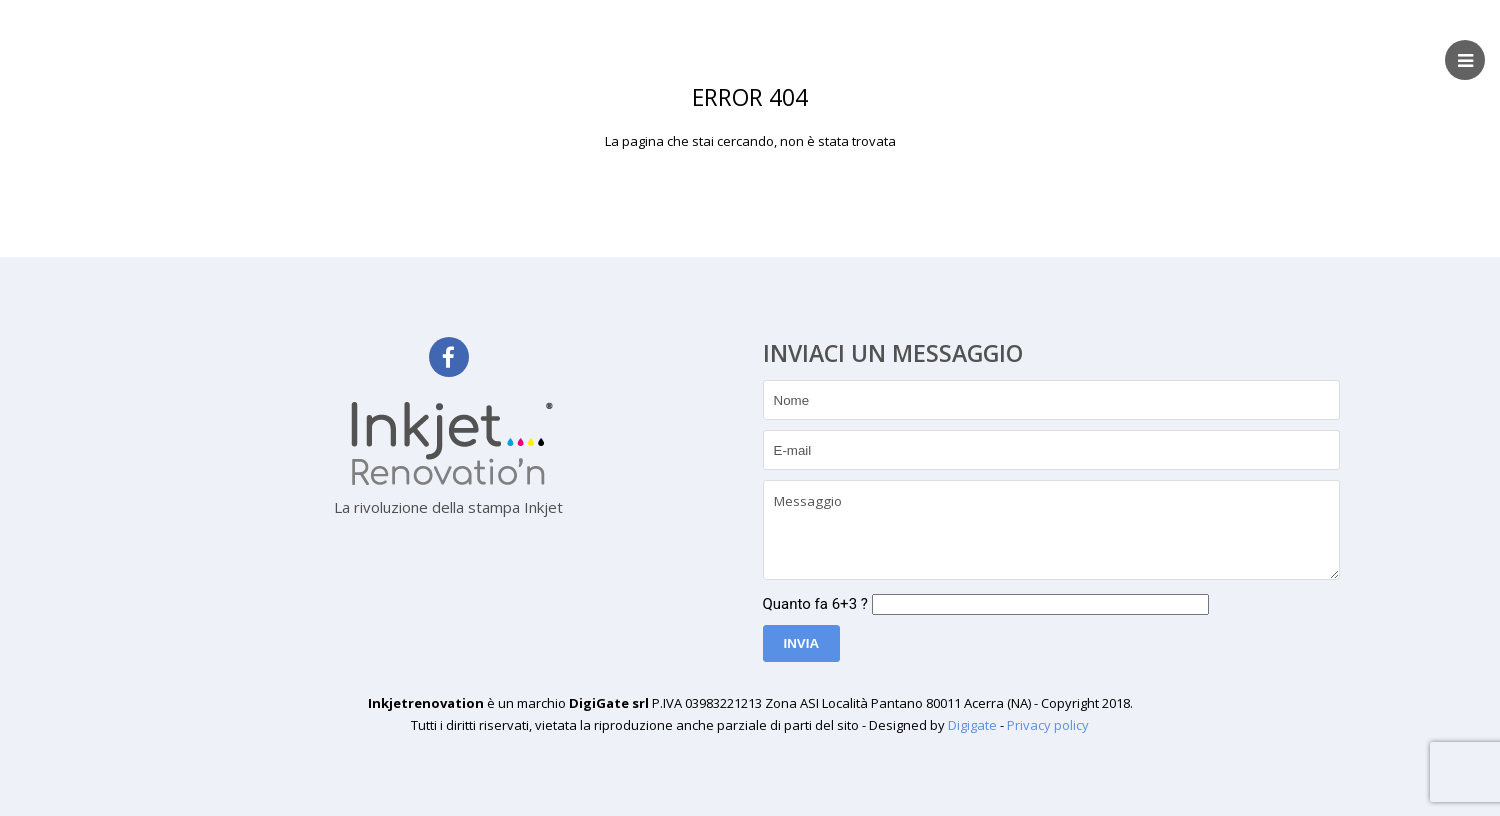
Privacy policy (1048, 725)
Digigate (972, 725)
